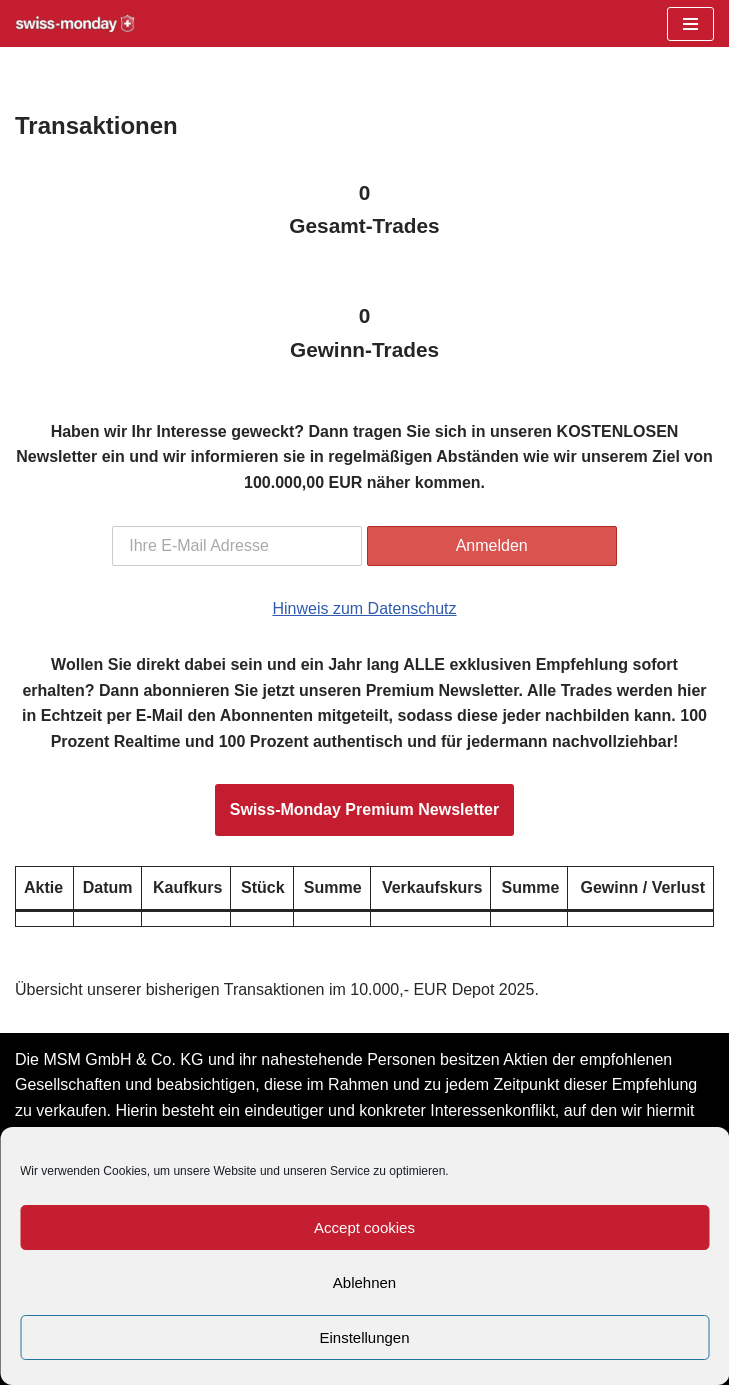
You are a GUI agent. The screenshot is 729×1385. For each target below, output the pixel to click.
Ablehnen (364, 1282)
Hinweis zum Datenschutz (364, 608)
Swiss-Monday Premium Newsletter (364, 809)
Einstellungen (364, 1337)
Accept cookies (364, 1227)
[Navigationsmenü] (690, 24)
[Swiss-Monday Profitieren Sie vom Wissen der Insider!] (75, 23)
